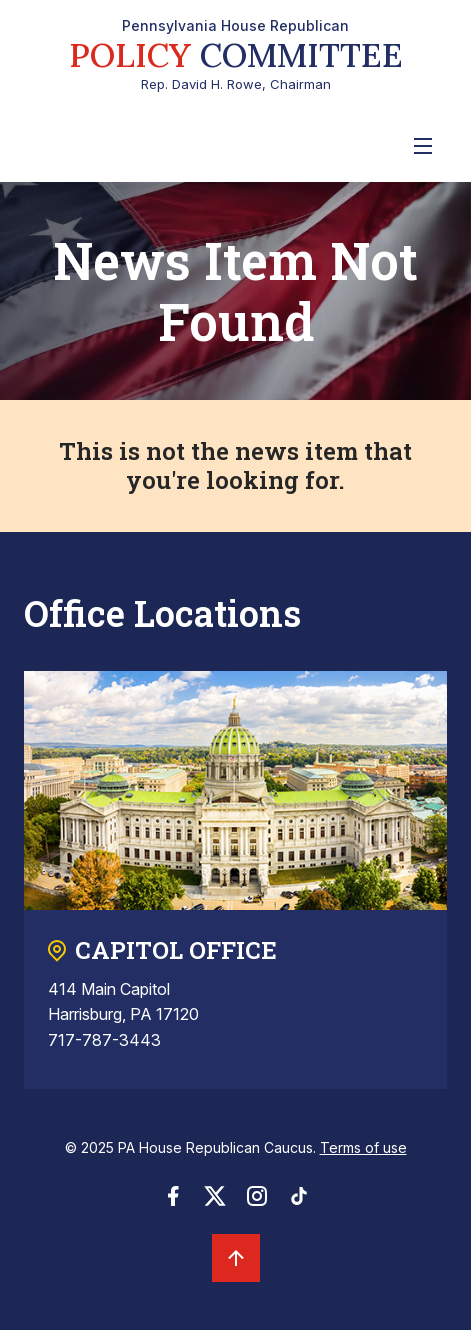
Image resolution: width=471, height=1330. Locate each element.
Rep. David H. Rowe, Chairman (236, 55)
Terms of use (363, 1147)
